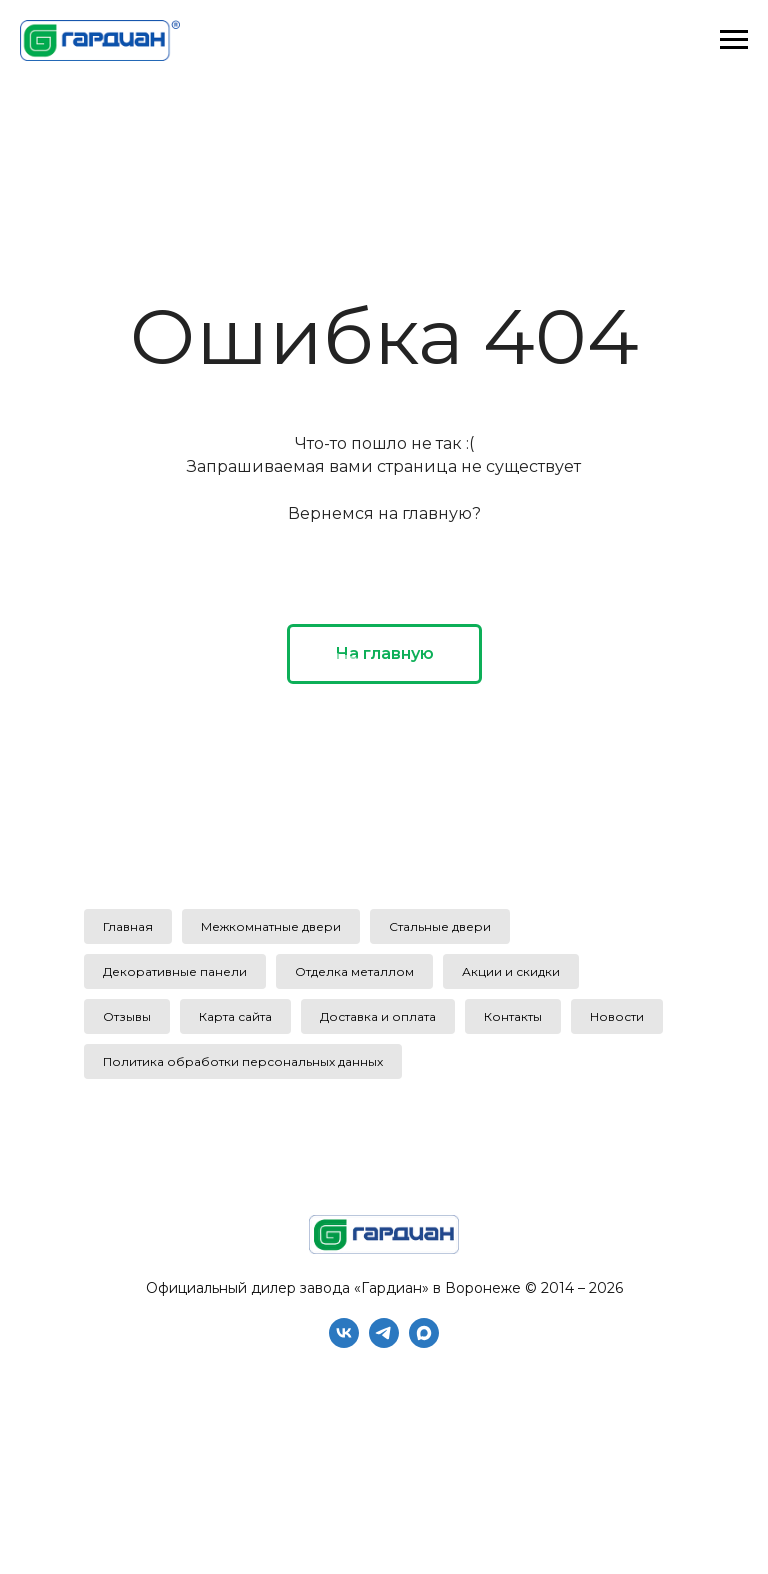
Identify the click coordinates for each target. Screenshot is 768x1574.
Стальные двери (440, 926)
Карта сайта (235, 1016)
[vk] (344, 1342)
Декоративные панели (175, 971)
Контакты (513, 1016)
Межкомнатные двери (271, 926)
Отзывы (127, 1016)
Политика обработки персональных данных (243, 1061)
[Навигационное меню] (734, 40)
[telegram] (384, 1342)
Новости (617, 1016)
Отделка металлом (354, 971)
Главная (128, 926)
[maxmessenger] (424, 1342)
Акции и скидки (511, 971)
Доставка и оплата (378, 1016)
